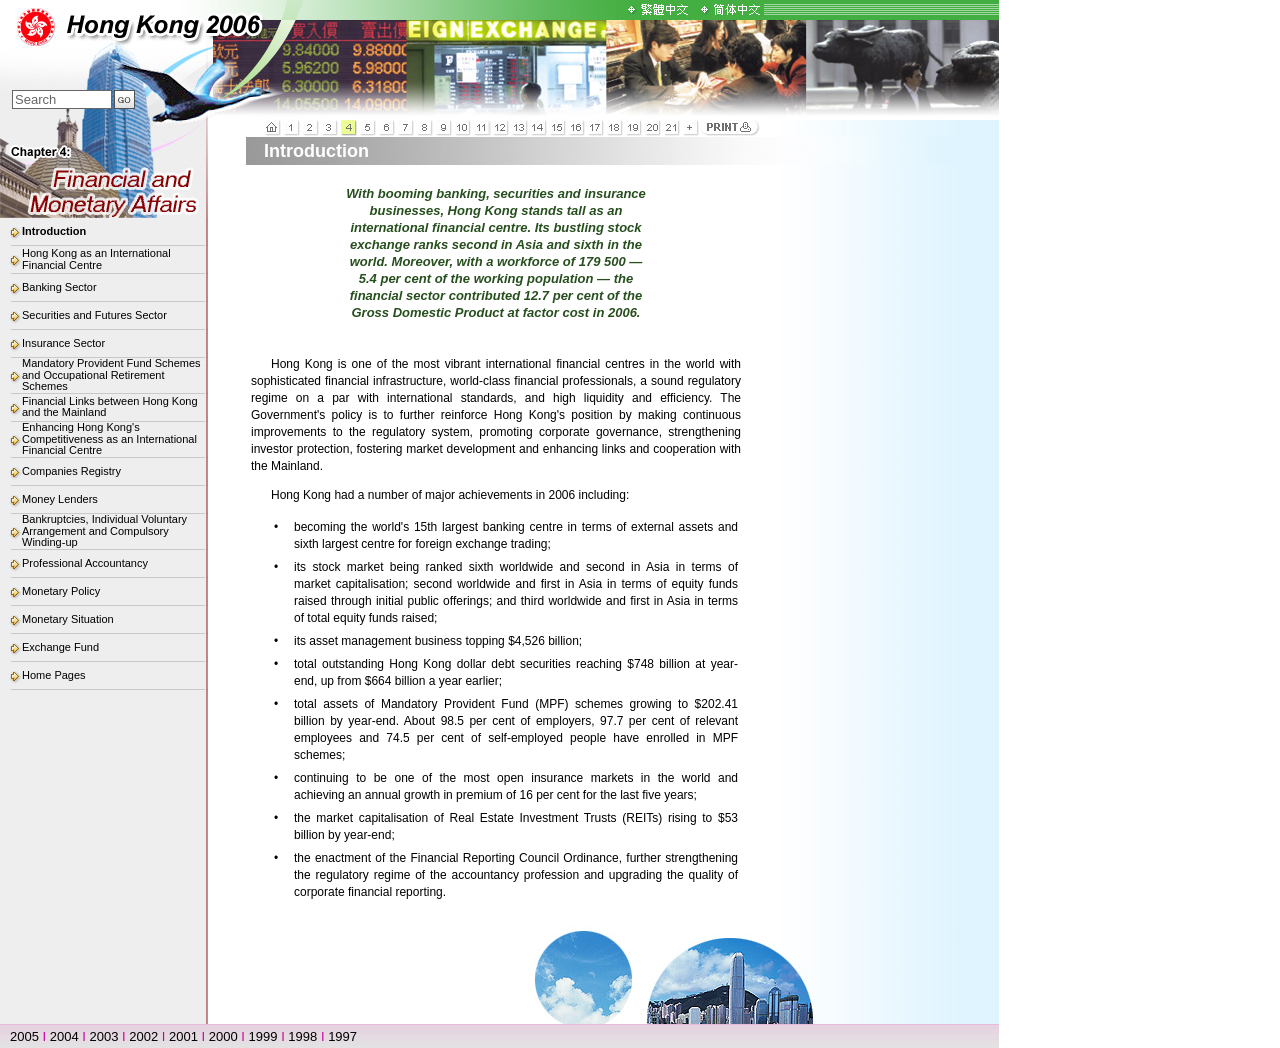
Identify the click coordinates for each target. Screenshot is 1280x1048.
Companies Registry (71, 471)
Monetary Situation (68, 619)
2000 (223, 1036)
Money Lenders (60, 499)
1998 (302, 1036)
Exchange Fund (60, 647)
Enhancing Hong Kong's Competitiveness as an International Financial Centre (109, 438)
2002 (143, 1036)
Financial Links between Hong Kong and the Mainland (110, 407)
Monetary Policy (61, 591)
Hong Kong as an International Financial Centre (96, 259)
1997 (342, 1036)
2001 (183, 1036)
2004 (64, 1036)
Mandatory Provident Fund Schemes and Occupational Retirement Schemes (111, 374)
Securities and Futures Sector (94, 315)
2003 (104, 1036)
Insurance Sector (63, 343)
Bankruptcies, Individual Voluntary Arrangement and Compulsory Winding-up (104, 530)
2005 (24, 1036)
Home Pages (54, 675)
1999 (263, 1036)
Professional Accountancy (85, 563)
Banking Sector (59, 287)
